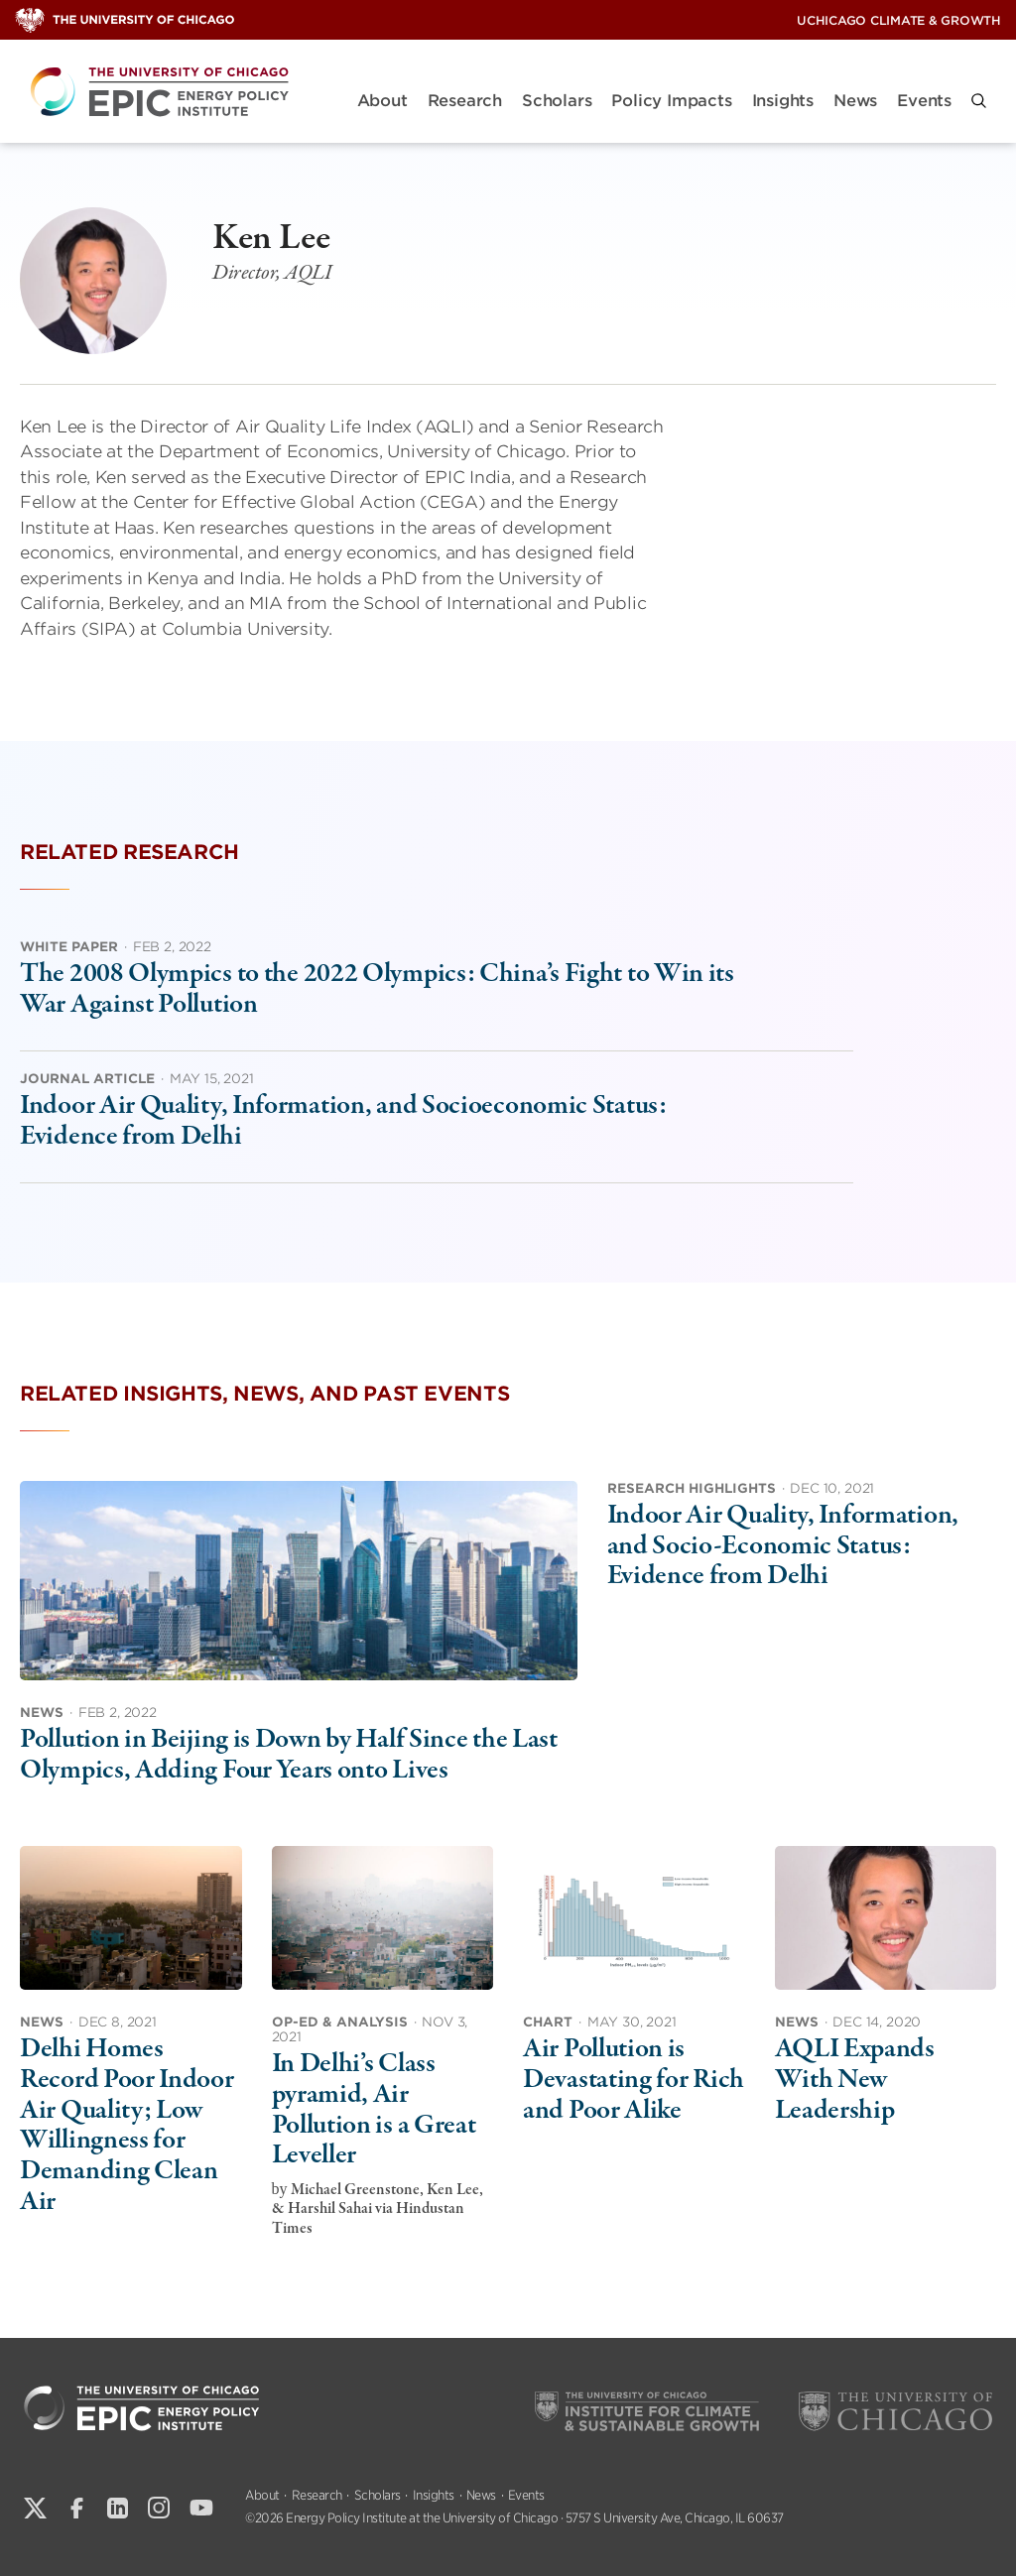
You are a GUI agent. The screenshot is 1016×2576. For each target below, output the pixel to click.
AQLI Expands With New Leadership (855, 2079)
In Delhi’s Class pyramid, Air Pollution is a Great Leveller (374, 2109)
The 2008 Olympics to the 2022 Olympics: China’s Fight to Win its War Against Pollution (377, 989)
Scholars (556, 100)
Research (465, 100)
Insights (783, 100)
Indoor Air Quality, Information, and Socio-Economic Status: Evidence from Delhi (782, 1546)
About (382, 100)
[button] (978, 100)
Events (924, 100)
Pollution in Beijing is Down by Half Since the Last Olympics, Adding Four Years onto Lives (289, 1754)
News (855, 100)
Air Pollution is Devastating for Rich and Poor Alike (633, 2079)
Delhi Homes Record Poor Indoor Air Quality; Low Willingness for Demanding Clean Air (127, 2125)
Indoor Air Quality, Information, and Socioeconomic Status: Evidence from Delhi (343, 1121)
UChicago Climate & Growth (899, 20)
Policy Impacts (671, 100)
